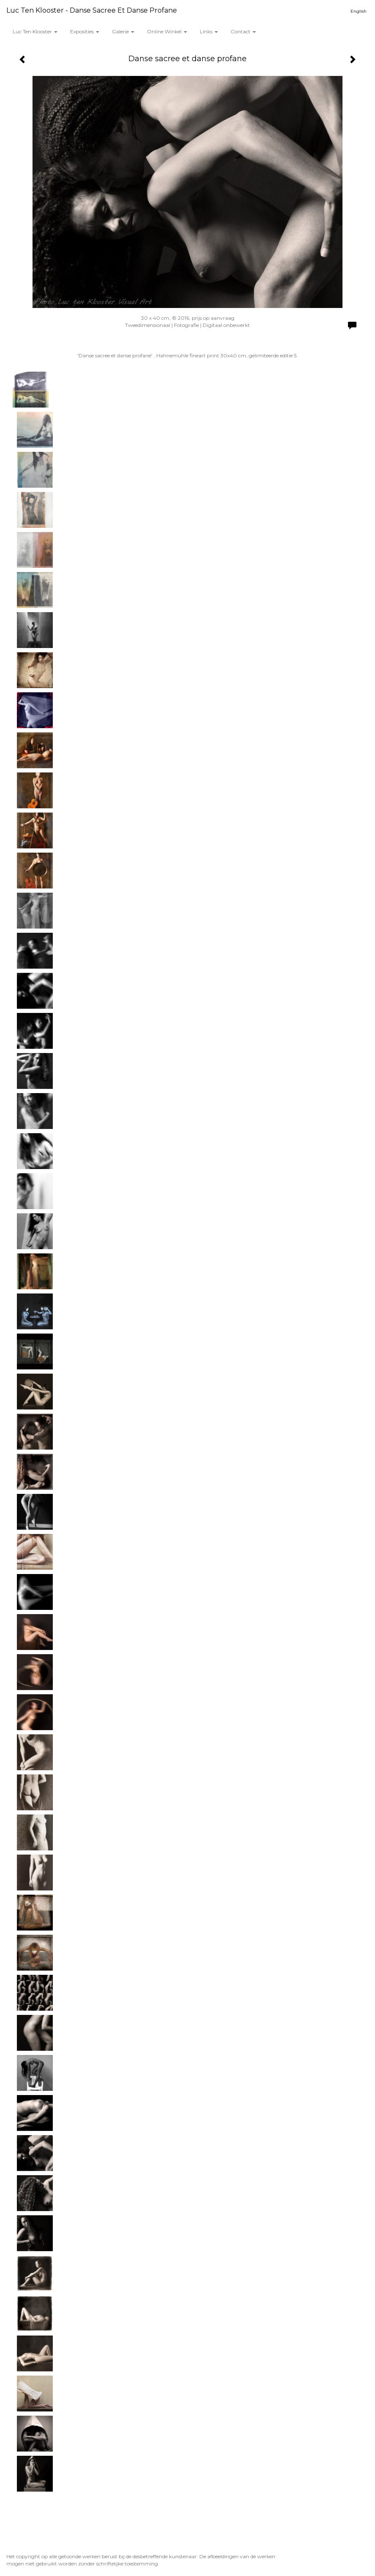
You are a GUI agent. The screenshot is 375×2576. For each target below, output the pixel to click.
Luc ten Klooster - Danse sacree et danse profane (91, 10)
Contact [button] (243, 31)
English (359, 11)
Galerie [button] (123, 31)
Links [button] (209, 31)
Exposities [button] (84, 31)
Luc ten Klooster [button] (35, 31)
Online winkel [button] (167, 31)
